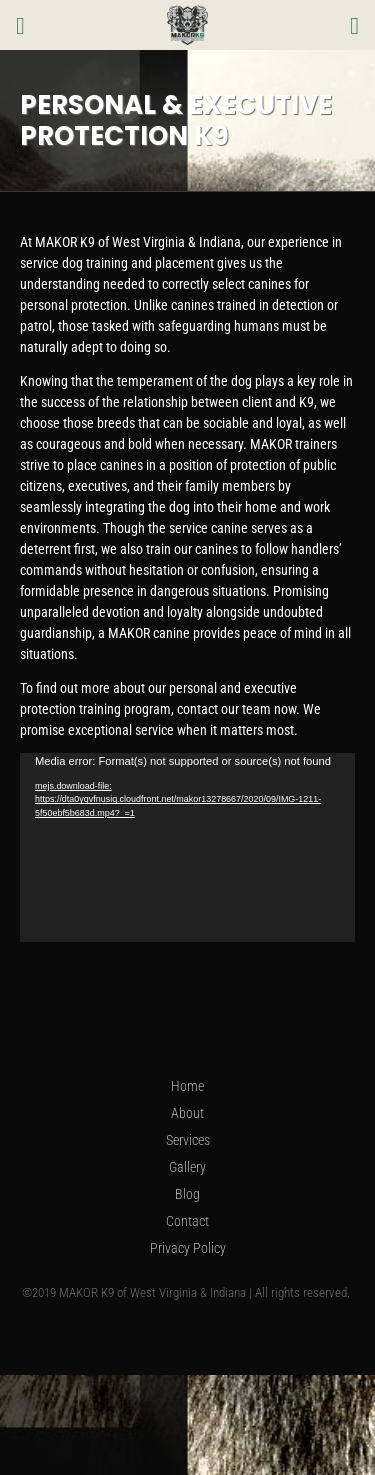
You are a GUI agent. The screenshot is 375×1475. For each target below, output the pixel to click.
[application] (187, 847)
